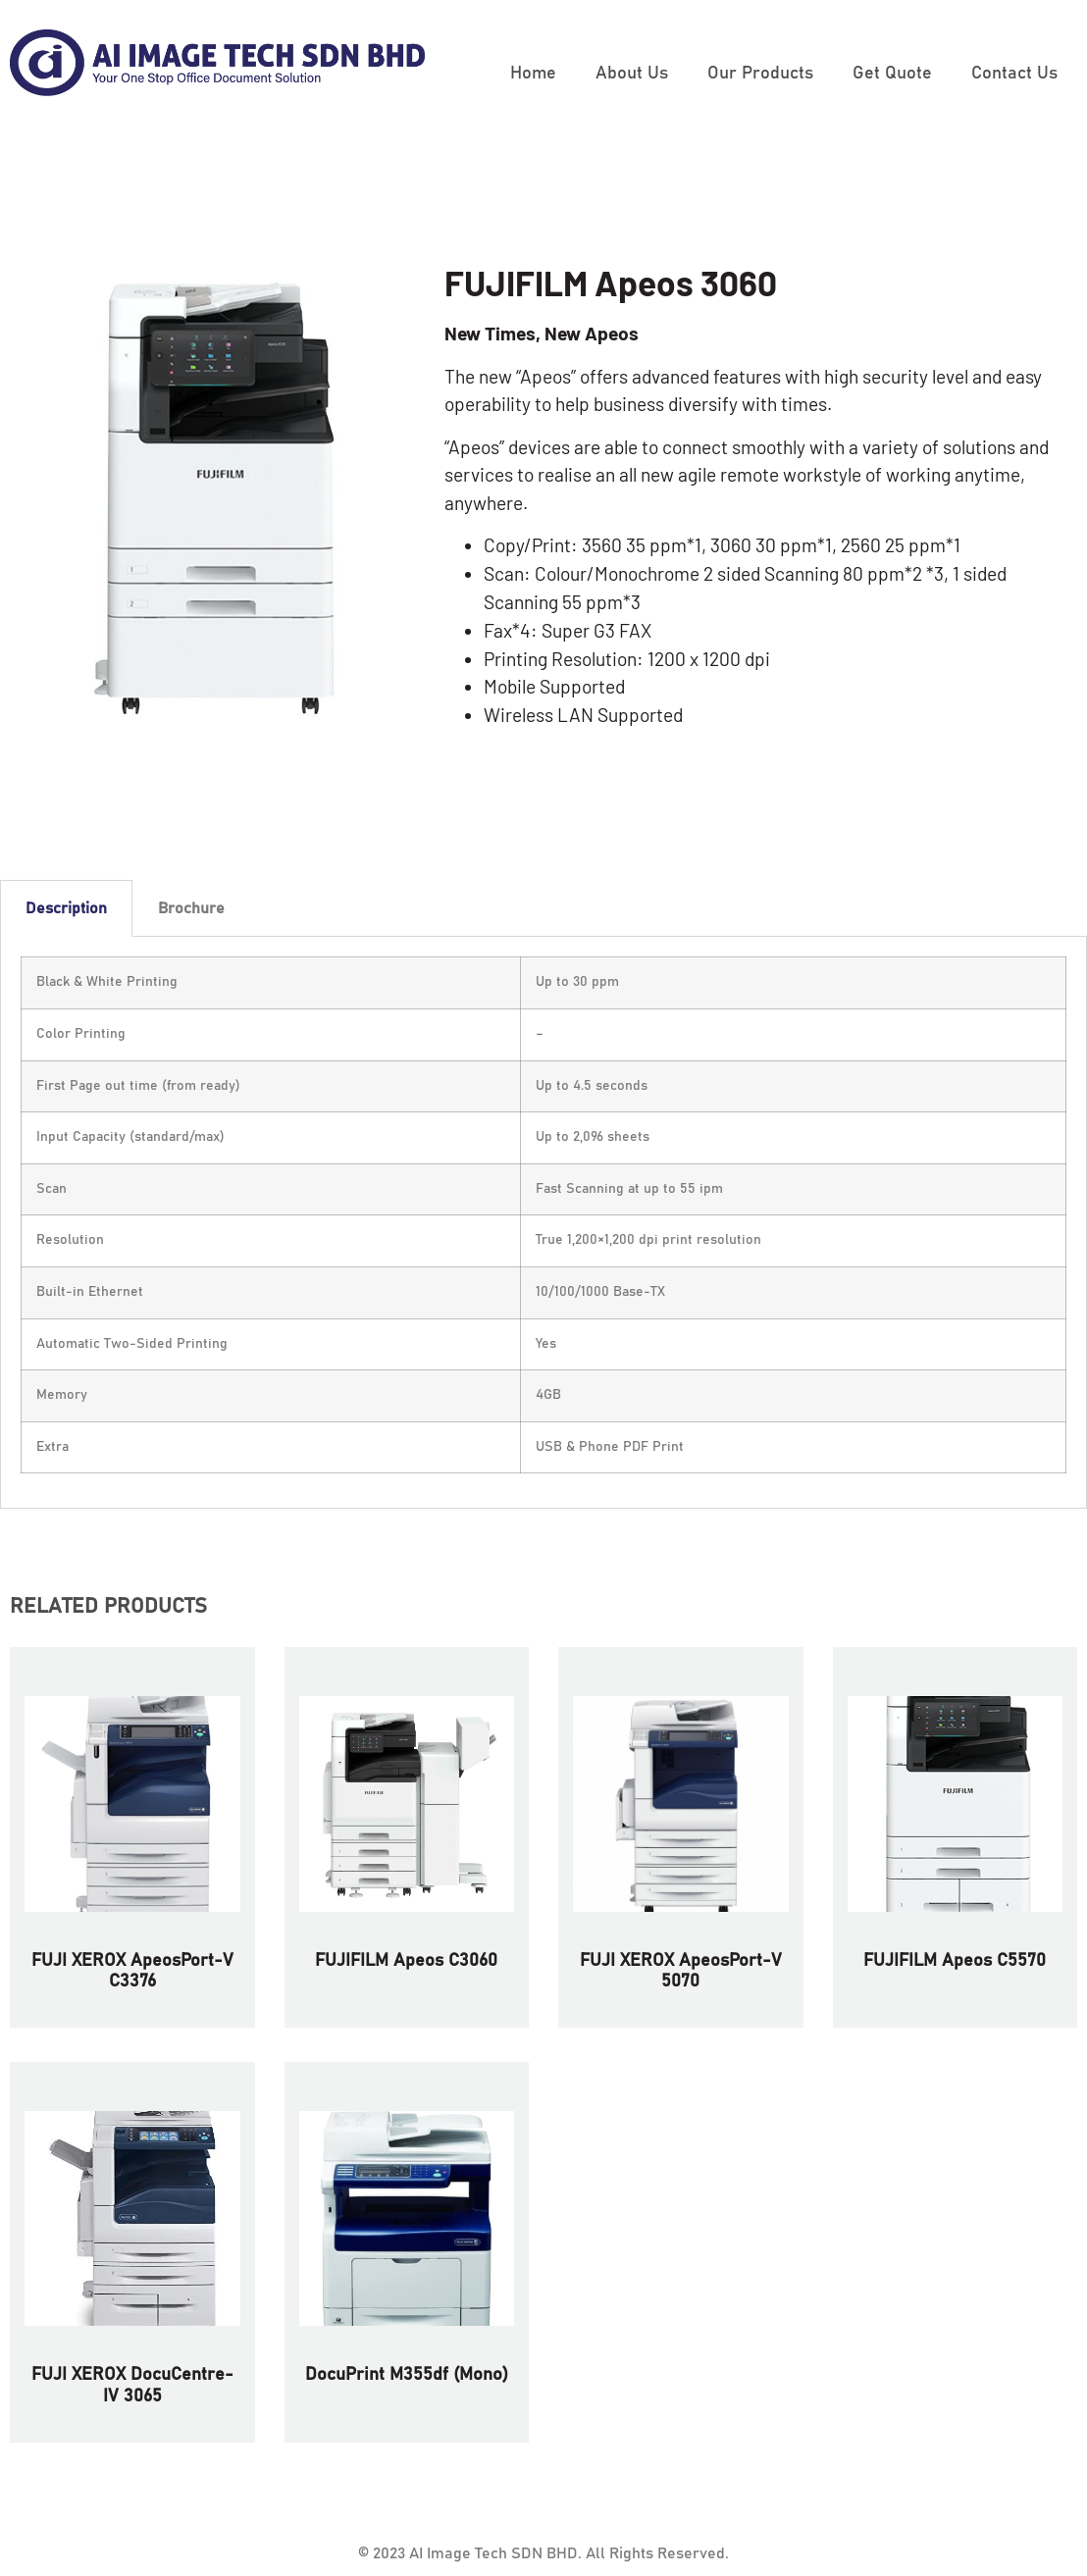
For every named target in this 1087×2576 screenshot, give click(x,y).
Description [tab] (66, 908)
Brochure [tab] (191, 908)
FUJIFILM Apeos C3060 (406, 1961)
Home (533, 73)
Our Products (760, 73)
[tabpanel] (543, 1223)
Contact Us (1014, 73)
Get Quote (892, 73)
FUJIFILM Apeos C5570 (954, 1961)
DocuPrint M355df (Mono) (406, 2375)
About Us (631, 73)
